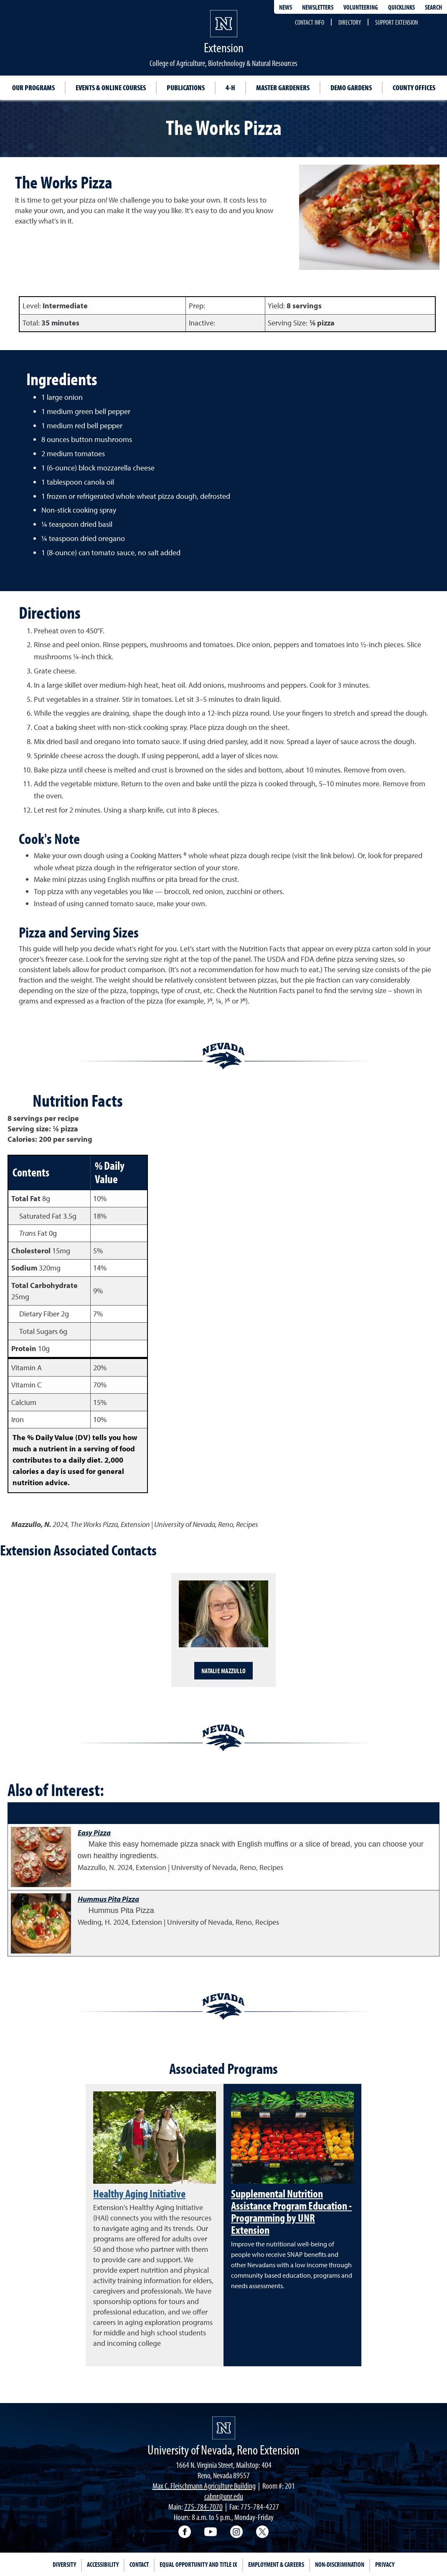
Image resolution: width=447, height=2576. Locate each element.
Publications (186, 87)
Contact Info (309, 22)
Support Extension (396, 22)
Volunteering (360, 7)
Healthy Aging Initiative (139, 2193)
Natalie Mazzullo (223, 1671)
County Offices (414, 87)
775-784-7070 (203, 2506)
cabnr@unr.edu (223, 2496)
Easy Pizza (94, 1832)
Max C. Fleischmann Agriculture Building (204, 2485)
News (285, 7)
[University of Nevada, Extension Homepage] (223, 2427)
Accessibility (103, 2564)
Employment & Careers (276, 2564)
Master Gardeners (283, 87)
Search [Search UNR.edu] (433, 7)
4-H (230, 87)
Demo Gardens (351, 87)
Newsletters (317, 7)
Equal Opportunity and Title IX (198, 2564)
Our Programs (33, 87)
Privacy (384, 2564)
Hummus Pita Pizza (108, 1899)
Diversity (64, 2564)
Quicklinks (401, 7)
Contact (139, 2564)
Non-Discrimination (339, 2564)
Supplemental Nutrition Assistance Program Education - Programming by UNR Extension (291, 2211)
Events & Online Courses (111, 87)
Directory (349, 22)
